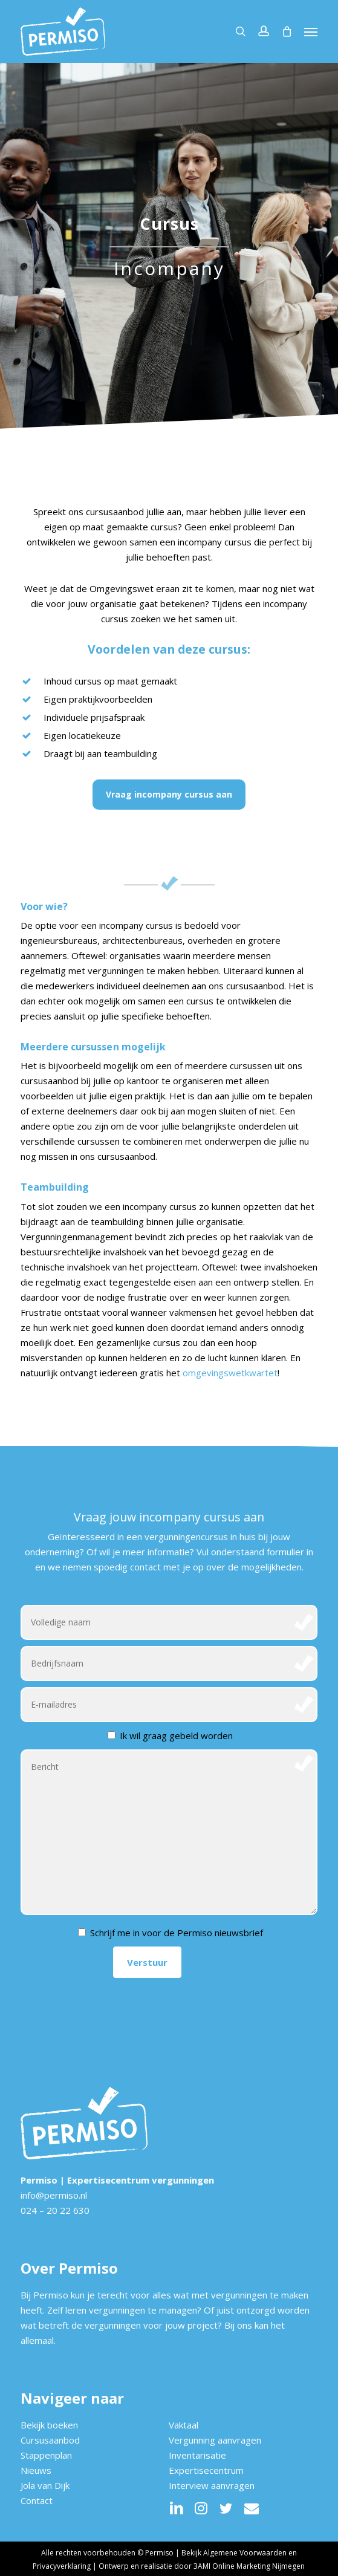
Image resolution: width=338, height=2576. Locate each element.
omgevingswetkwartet (230, 1373)
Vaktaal (183, 2425)
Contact (37, 2500)
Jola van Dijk (45, 2485)
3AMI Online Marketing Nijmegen (249, 2566)
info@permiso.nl (54, 2195)
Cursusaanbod (50, 2440)
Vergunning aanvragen (215, 2440)
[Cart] (286, 31)
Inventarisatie (197, 2455)
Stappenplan (46, 2455)
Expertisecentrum (206, 2470)
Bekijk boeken (49, 2425)
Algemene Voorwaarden (245, 2553)
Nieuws (36, 2470)
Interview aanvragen (212, 2485)
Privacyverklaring (62, 2566)
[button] (310, 31)
